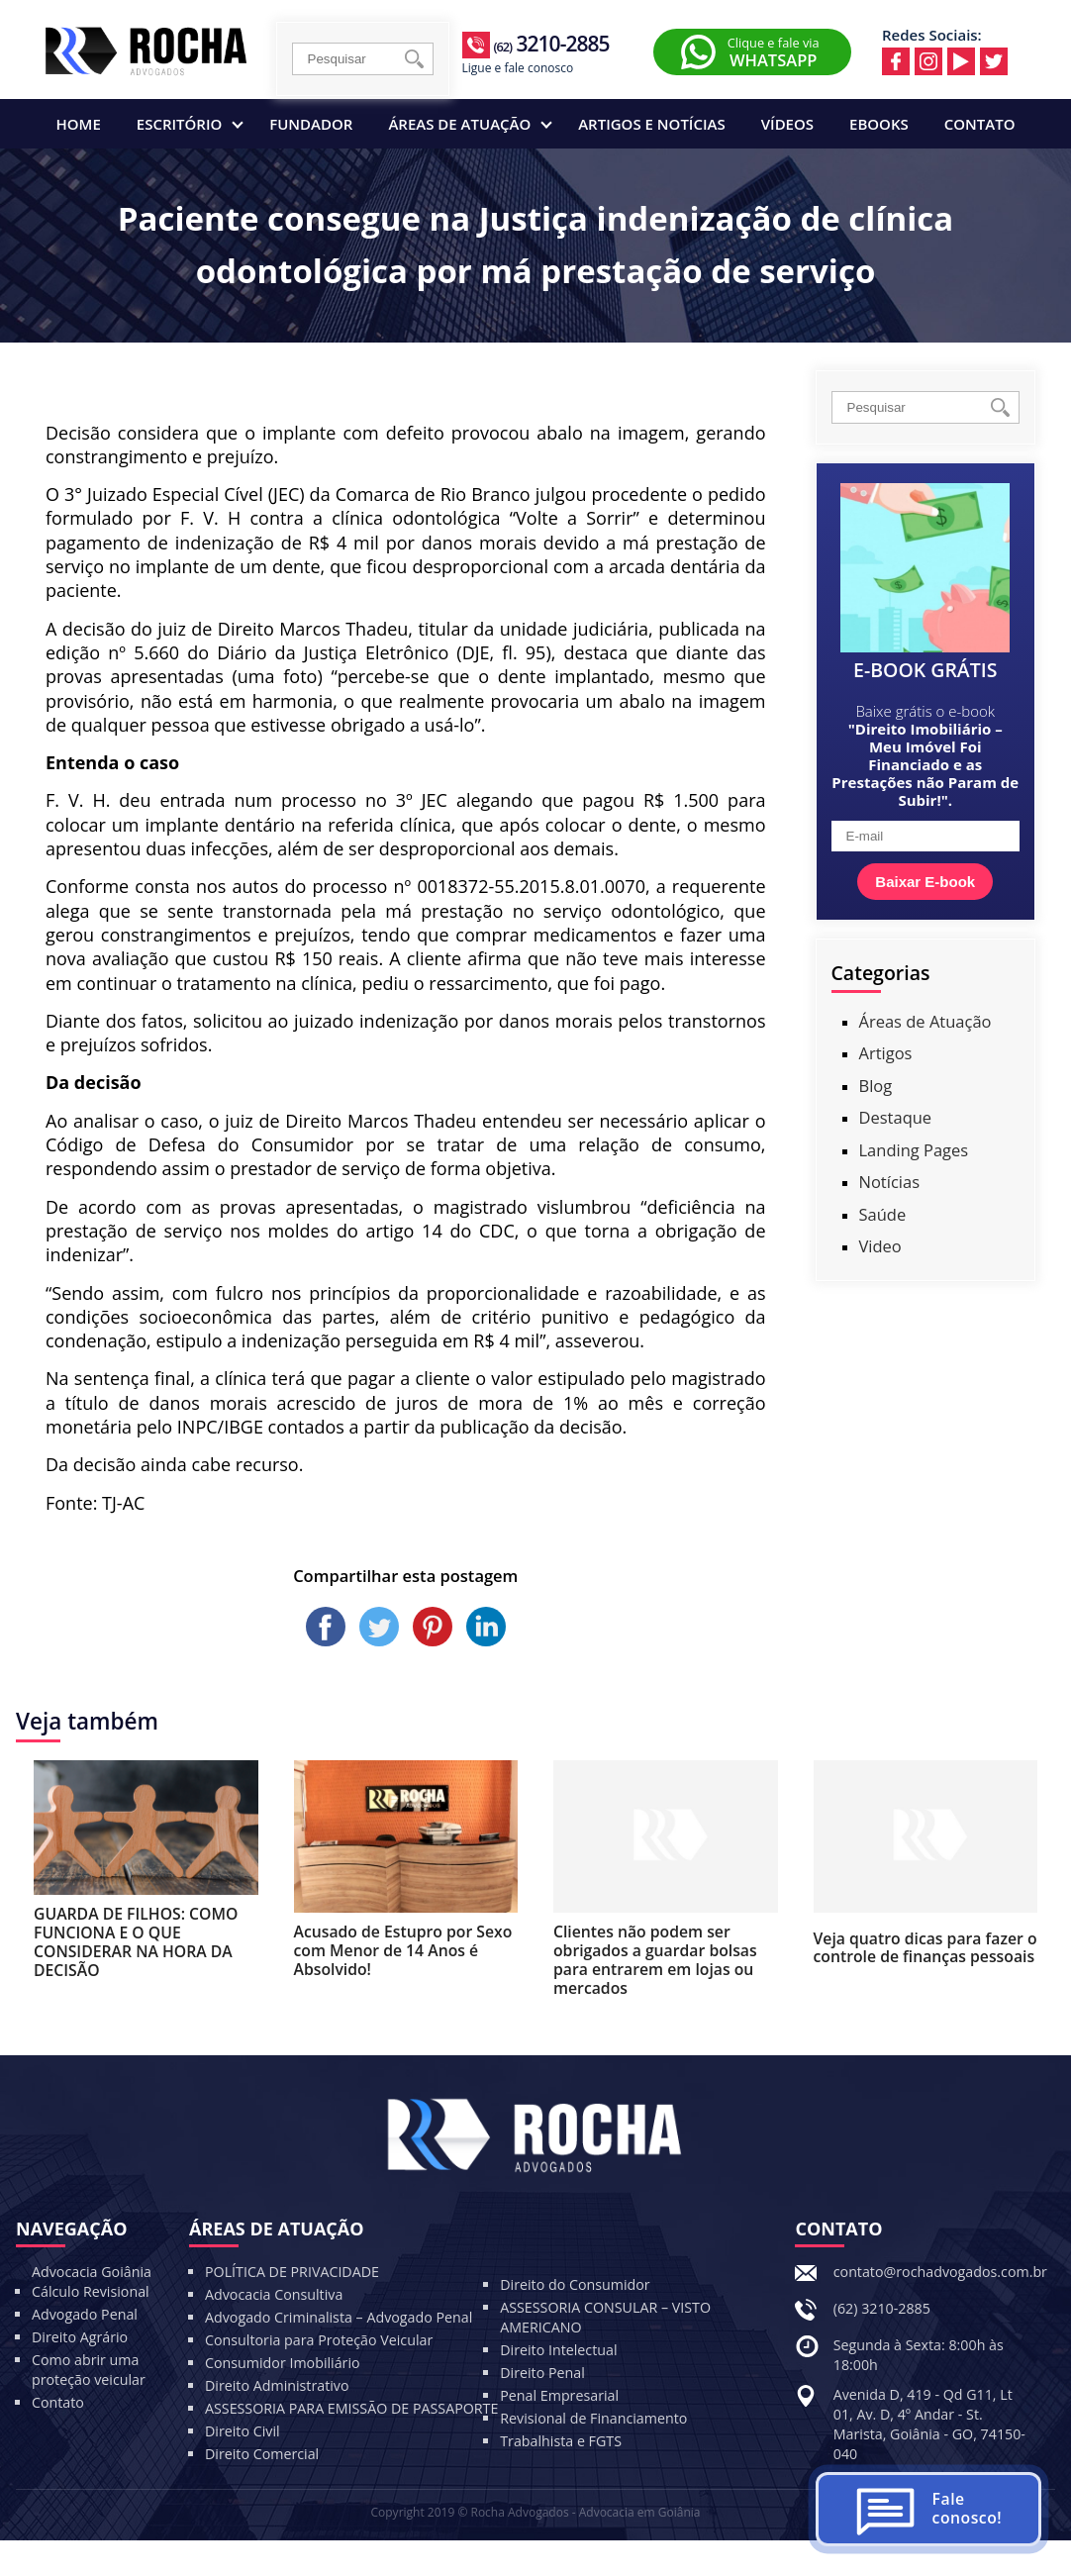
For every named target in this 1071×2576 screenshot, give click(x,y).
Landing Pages (914, 1150)
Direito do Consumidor (574, 2284)
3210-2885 (551, 43)
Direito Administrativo (277, 2385)
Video (880, 1246)
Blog (876, 1085)
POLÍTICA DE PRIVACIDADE (292, 2271)
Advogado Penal (85, 2314)
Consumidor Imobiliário (282, 2362)
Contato (980, 124)
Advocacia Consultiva (273, 2294)
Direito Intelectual (558, 2349)
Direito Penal (542, 2372)
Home (78, 124)
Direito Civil (242, 2431)
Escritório (190, 124)
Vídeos (787, 124)
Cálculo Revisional (90, 2291)
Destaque (895, 1117)
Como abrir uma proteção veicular (89, 2369)
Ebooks (879, 124)
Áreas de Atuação (469, 124)
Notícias (890, 1181)
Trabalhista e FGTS (561, 2440)
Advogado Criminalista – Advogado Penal (338, 2317)
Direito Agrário (80, 2337)
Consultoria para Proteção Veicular (319, 2339)
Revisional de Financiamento (593, 2418)
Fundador (310, 124)
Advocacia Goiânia (91, 2271)
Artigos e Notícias (652, 124)
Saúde (883, 1214)
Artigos (886, 1052)
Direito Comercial (262, 2453)
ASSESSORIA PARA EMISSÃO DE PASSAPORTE (351, 2408)
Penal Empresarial (559, 2395)
